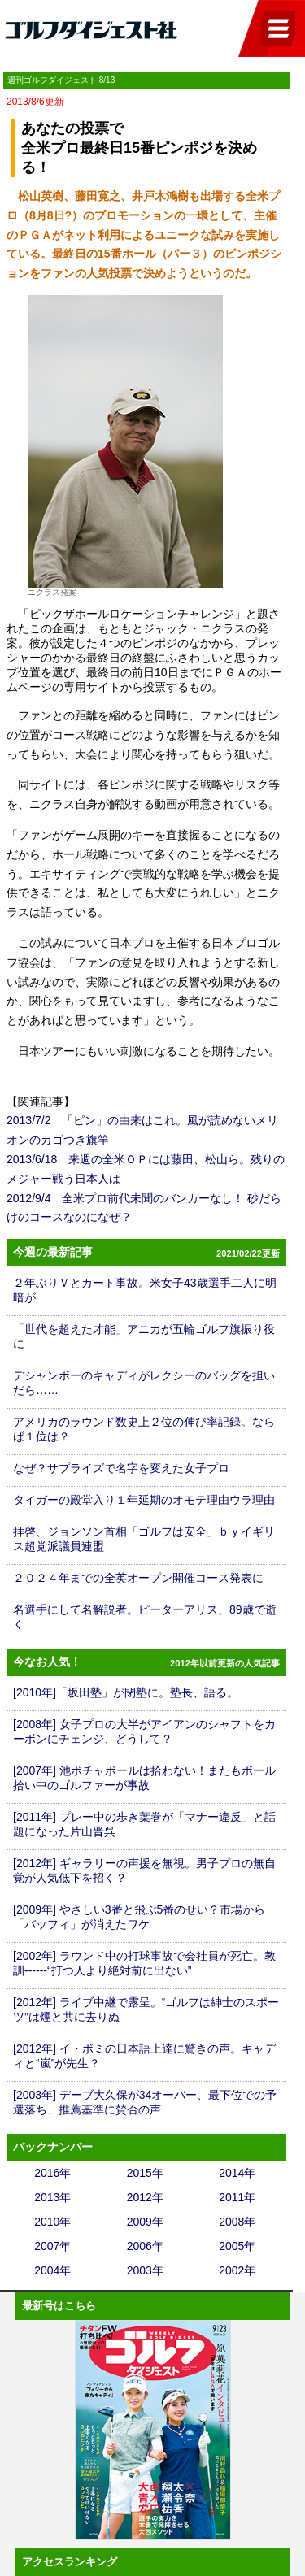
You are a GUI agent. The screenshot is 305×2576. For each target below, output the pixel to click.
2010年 (52, 2221)
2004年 (52, 2270)
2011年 (237, 2197)
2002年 (237, 2270)
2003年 (145, 2270)
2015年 (145, 2172)
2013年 (52, 2197)
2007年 (52, 2245)
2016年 (52, 2172)
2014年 (237, 2172)
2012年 (145, 2197)
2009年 (145, 2221)
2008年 (237, 2221)
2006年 (145, 2245)
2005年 (237, 2245)
